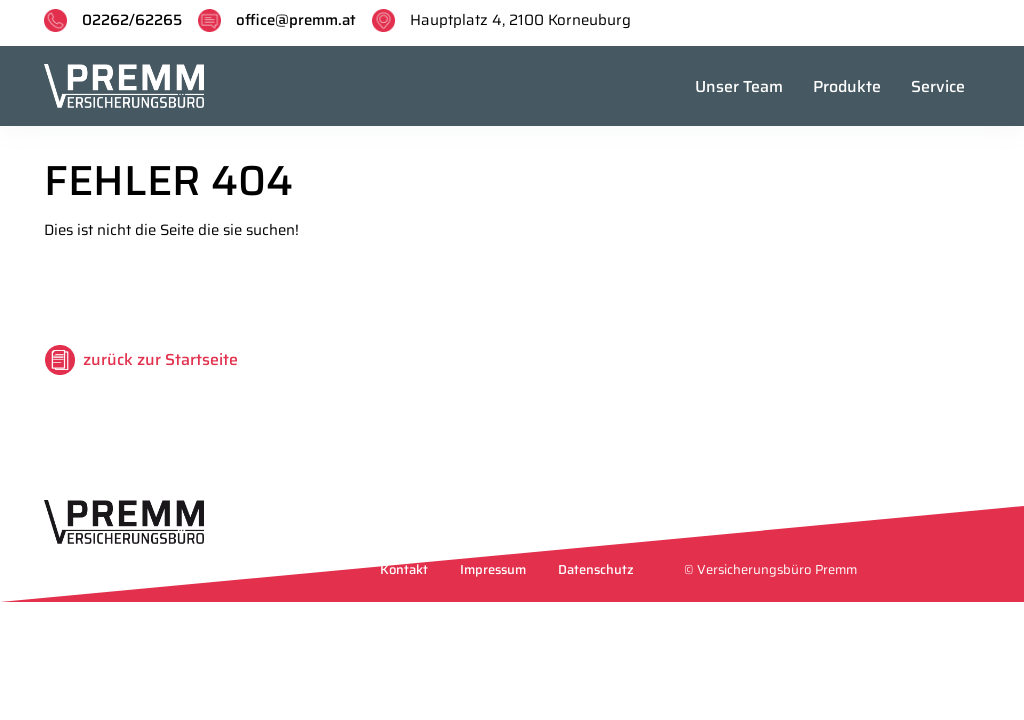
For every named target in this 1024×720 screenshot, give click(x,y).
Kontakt (404, 569)
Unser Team (739, 86)
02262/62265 (132, 20)
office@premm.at (296, 20)
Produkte (847, 86)
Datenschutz (596, 569)
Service (938, 86)
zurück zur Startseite (160, 359)
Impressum (493, 569)
